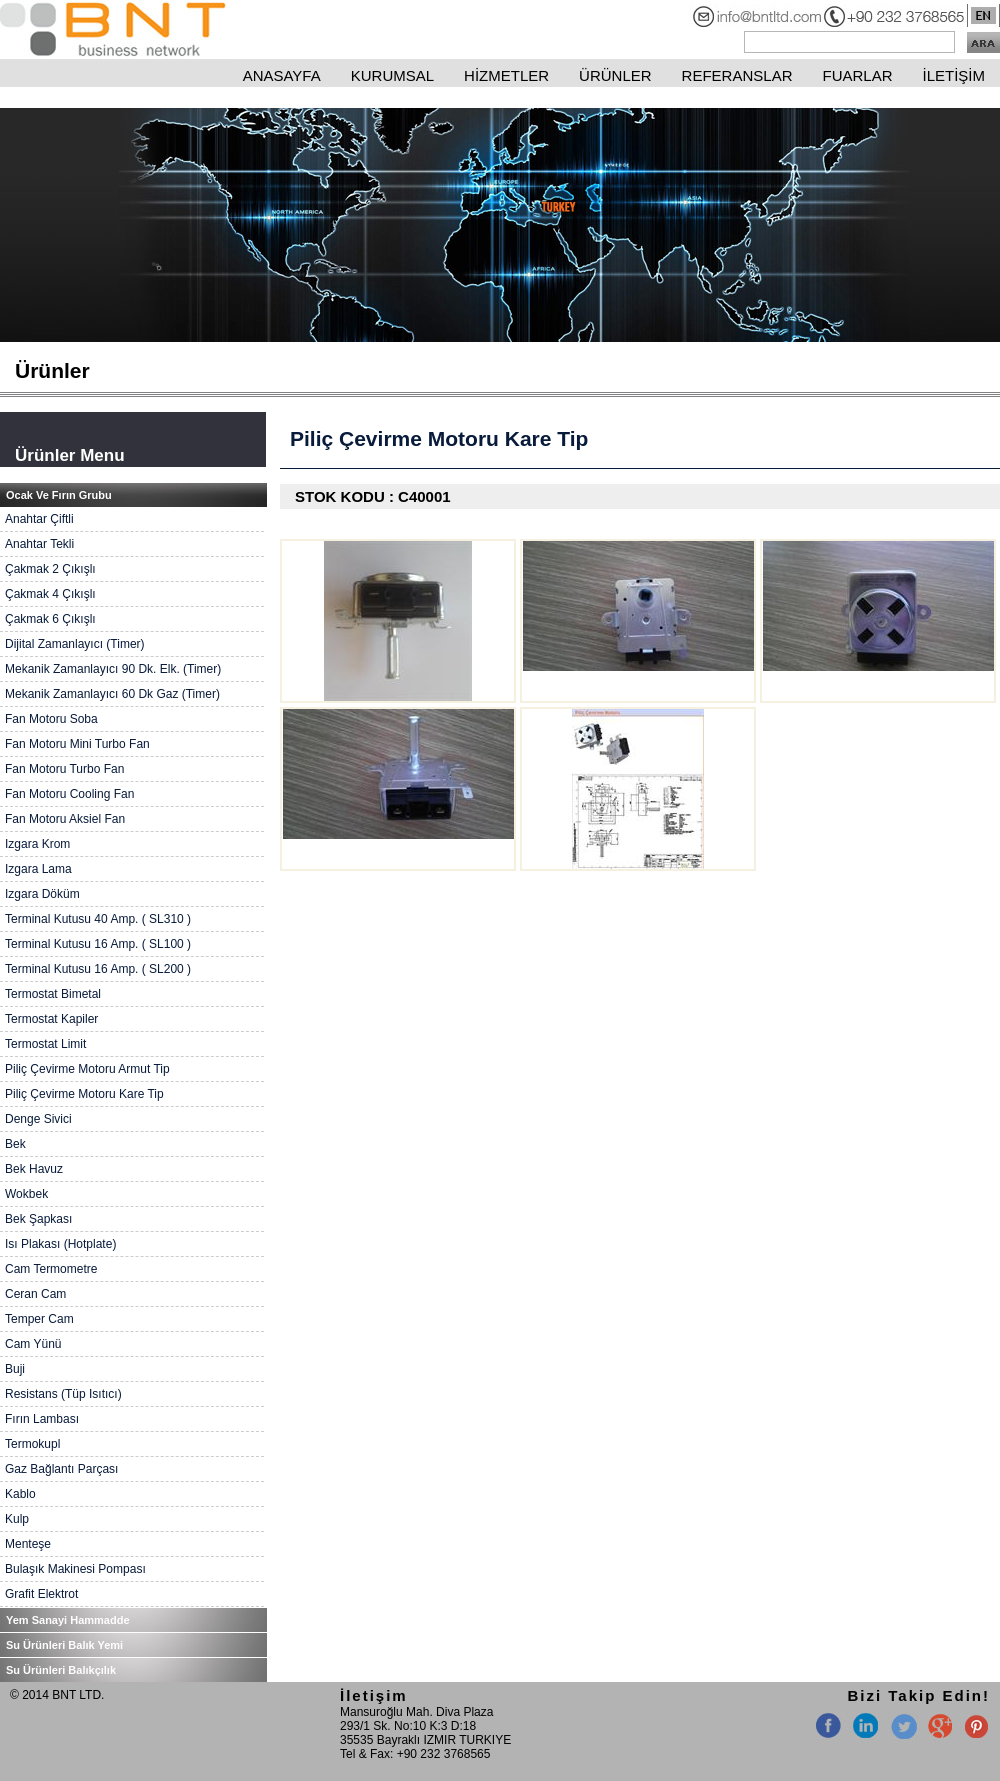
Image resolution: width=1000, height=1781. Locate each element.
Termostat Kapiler (51, 1019)
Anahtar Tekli (39, 544)
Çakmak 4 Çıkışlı (50, 594)
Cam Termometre (51, 1269)
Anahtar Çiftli (39, 519)
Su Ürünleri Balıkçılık (61, 1670)
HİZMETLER (506, 75)
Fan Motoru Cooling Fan (69, 794)
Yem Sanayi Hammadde (68, 1620)
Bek (15, 1144)
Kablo (20, 1494)
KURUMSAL (392, 75)
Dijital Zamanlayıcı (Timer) (75, 644)
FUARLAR (857, 75)
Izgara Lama (38, 869)
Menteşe (28, 1544)
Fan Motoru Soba (51, 719)
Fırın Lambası (42, 1419)
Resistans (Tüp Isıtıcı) (63, 1394)
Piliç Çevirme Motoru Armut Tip (87, 1069)
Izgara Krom (37, 844)
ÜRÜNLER (615, 75)
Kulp (17, 1519)
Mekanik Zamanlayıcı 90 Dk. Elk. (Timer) (113, 669)
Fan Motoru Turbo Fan (64, 769)
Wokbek (26, 1194)
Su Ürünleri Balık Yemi (64, 1645)
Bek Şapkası (38, 1219)
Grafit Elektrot (41, 1594)
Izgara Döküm (42, 894)
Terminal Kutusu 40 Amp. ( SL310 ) (98, 919)
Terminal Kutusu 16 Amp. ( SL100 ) (98, 944)
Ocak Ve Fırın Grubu (59, 495)
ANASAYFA (282, 75)
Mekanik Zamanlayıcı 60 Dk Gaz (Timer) (112, 694)
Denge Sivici (38, 1119)
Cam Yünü (33, 1344)
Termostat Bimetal (53, 994)
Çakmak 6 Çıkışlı (50, 619)
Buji (15, 1369)
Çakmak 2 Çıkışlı (50, 569)
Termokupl (32, 1444)
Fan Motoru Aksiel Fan (65, 819)
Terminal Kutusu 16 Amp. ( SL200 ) (98, 969)
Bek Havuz (34, 1169)
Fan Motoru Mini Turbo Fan (77, 744)
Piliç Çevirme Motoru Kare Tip (84, 1094)
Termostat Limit (45, 1044)
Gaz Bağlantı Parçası (61, 1469)
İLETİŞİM (953, 75)
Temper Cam (39, 1319)
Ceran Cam (35, 1294)
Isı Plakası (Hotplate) (60, 1244)
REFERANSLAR (737, 75)
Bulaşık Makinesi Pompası (75, 1569)
